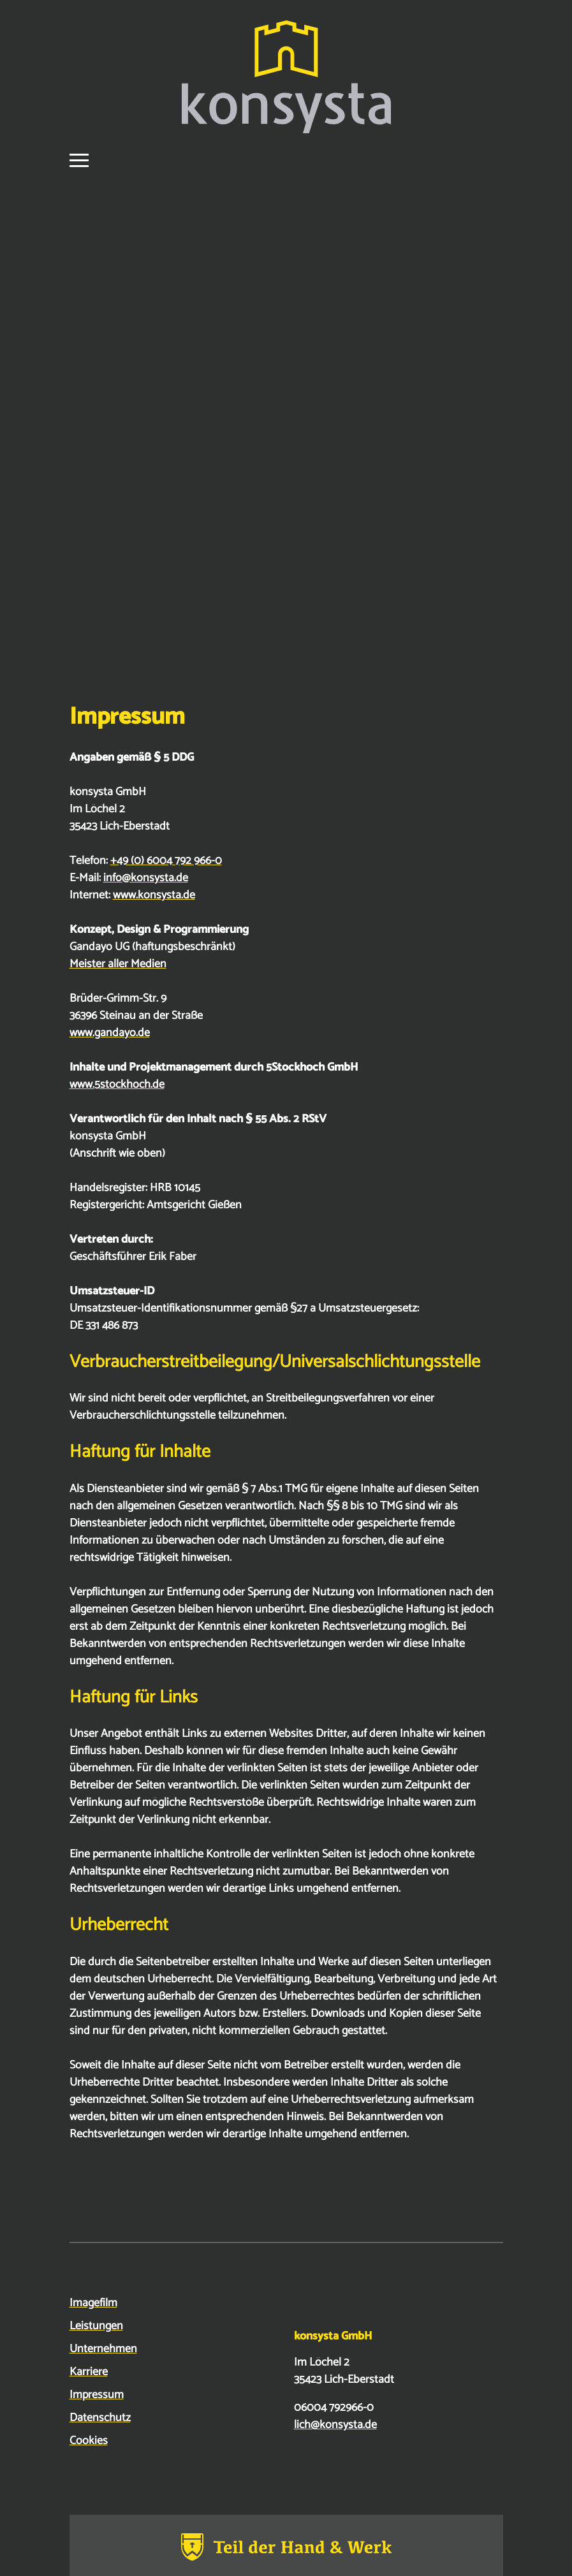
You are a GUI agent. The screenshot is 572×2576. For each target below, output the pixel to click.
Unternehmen (103, 2349)
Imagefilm (93, 2303)
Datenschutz (100, 2417)
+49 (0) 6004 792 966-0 (166, 860)
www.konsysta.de (154, 895)
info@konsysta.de (145, 878)
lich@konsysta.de (335, 2424)
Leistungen (96, 2326)
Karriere (89, 2372)
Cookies (89, 2440)
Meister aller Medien (118, 964)
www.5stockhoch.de (117, 1084)
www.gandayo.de (110, 1033)
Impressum (97, 2394)
